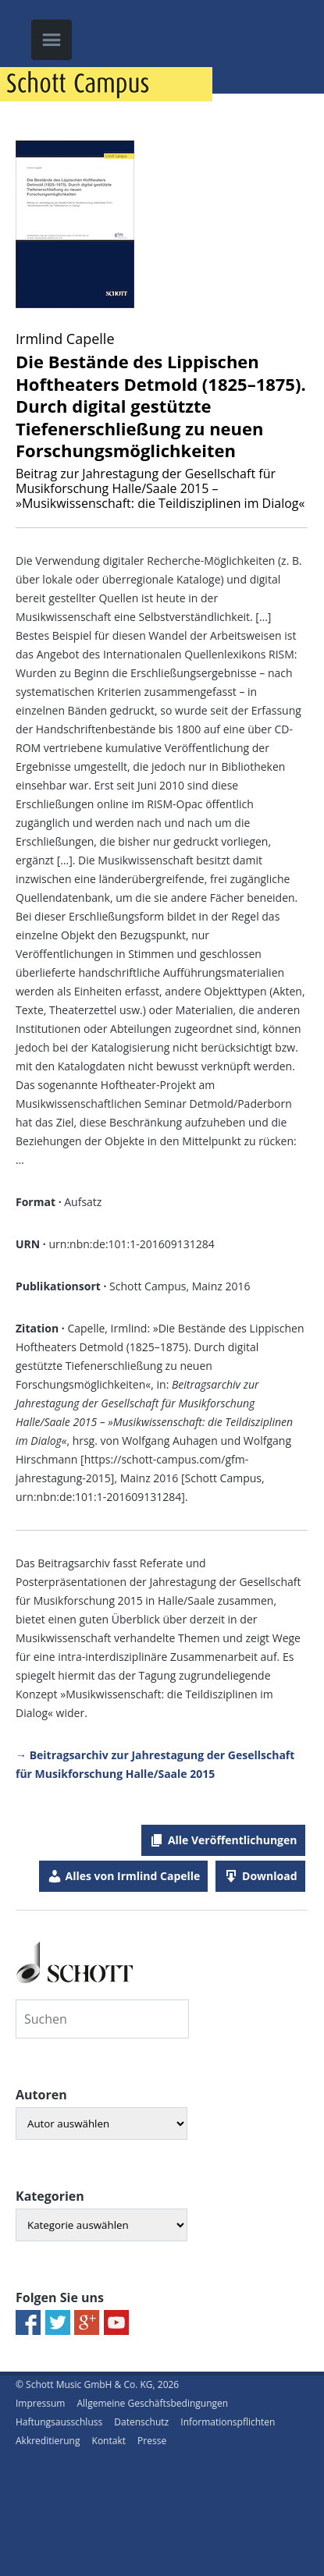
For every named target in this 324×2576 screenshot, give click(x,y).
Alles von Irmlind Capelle (133, 1875)
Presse (151, 2440)
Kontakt (109, 2440)
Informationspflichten (227, 2422)
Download (269, 1875)
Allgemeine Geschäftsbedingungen (152, 2403)
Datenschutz (141, 2422)
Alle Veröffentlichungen (232, 1840)
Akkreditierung (48, 2440)
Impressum (40, 2403)
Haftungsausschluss (59, 2422)
